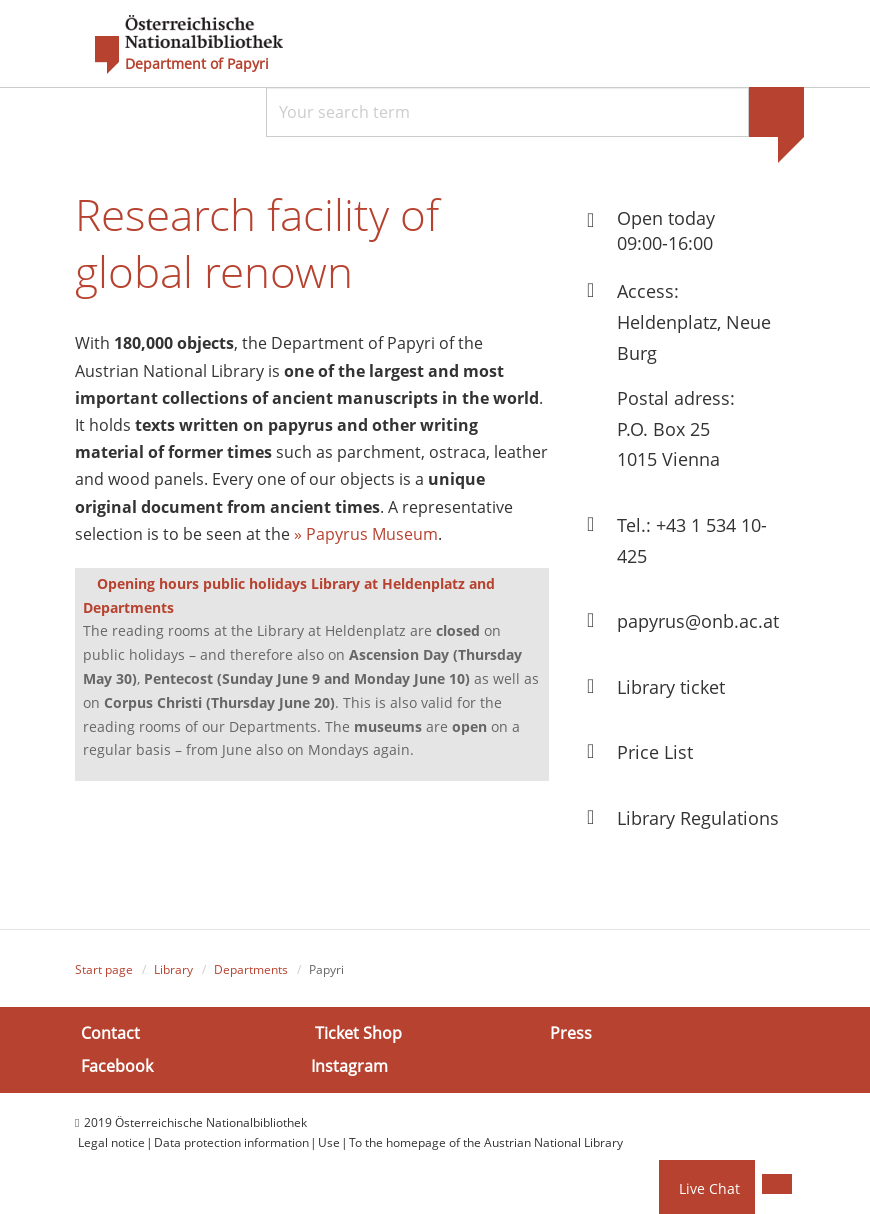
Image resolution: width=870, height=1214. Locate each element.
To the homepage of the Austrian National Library (486, 1142)
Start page (104, 969)
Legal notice (111, 1142)
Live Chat (709, 1188)
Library (173, 969)
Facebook (117, 1066)
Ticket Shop (358, 1033)
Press (571, 1033)
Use (329, 1142)
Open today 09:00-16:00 (666, 230)
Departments (251, 969)
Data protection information (231, 1142)
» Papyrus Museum (366, 536)
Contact (110, 1033)
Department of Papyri (197, 64)
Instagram (349, 1066)
